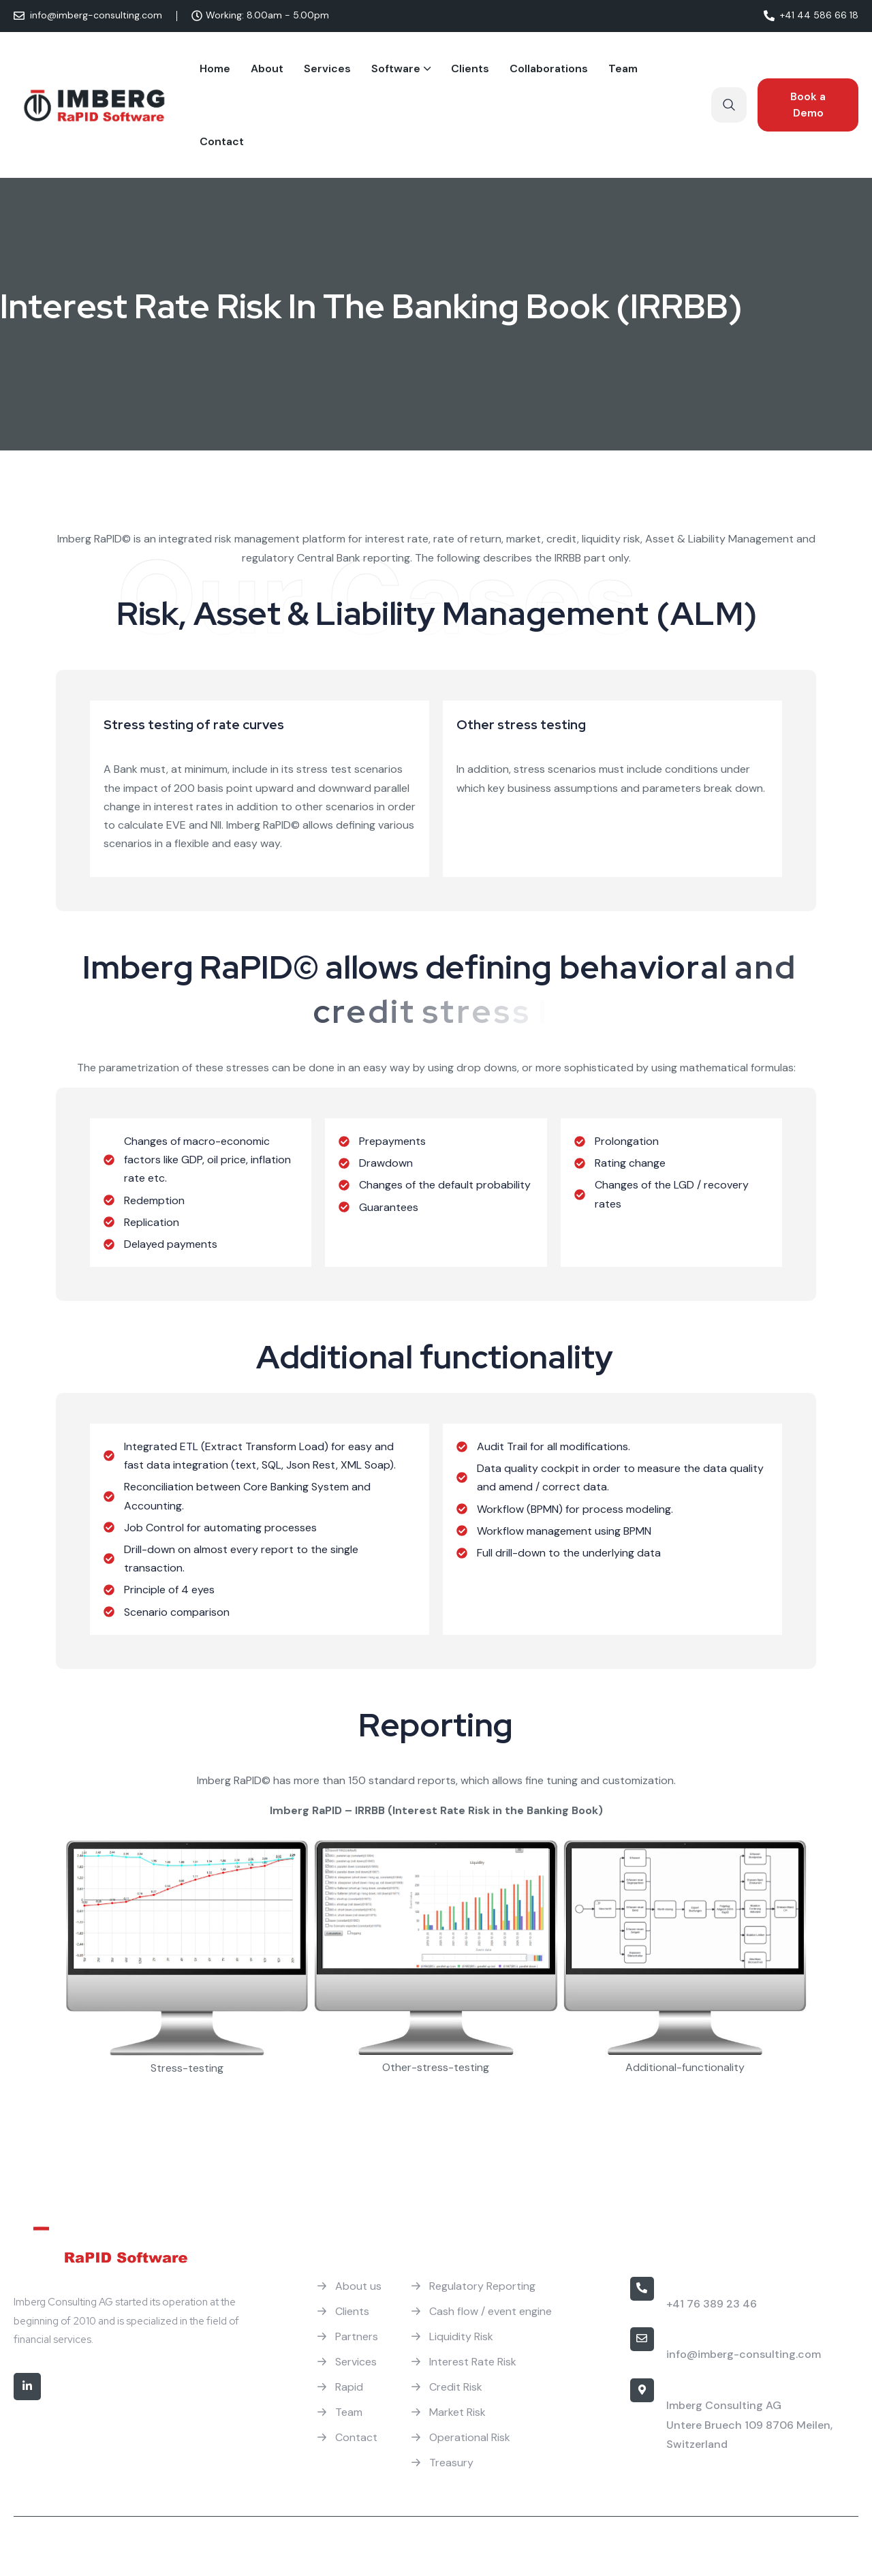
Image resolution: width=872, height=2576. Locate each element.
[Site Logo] (95, 105)
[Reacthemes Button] (808, 105)
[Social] (27, 2386)
